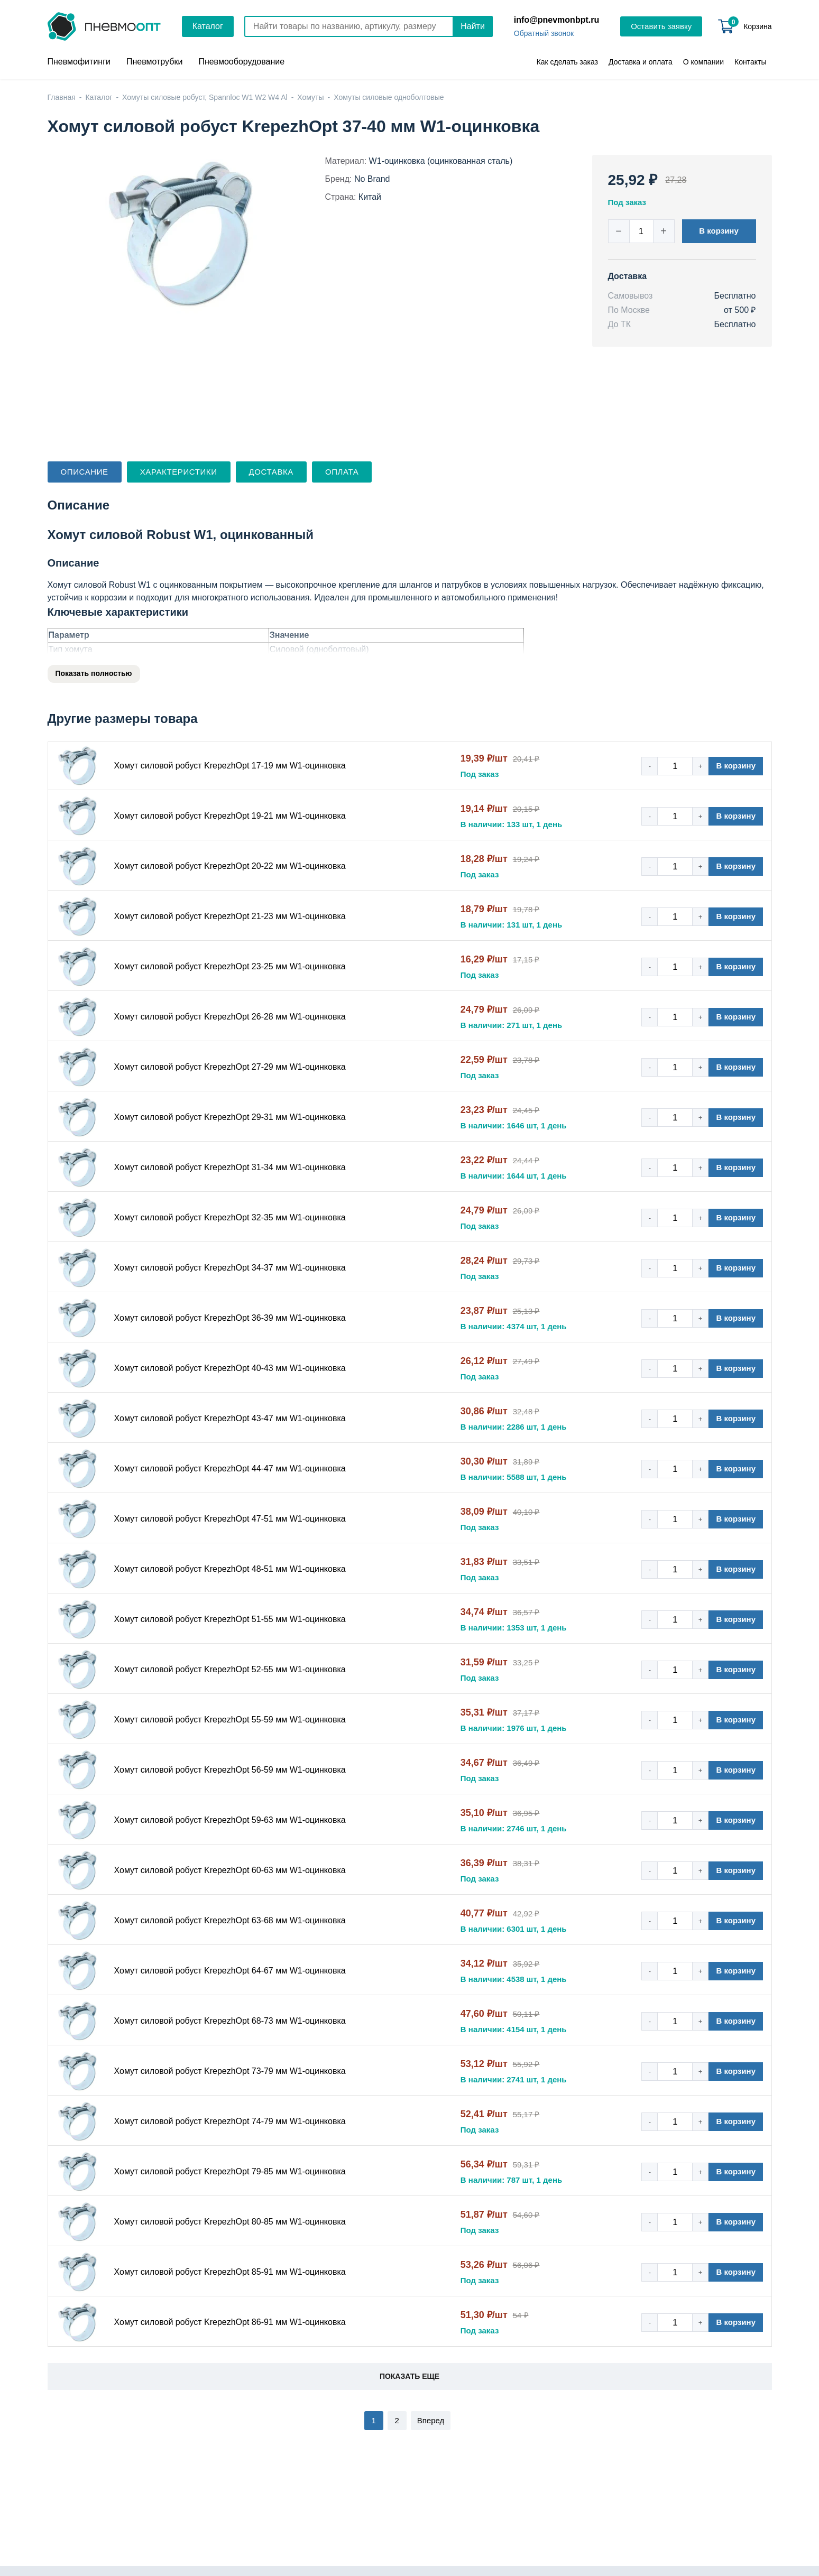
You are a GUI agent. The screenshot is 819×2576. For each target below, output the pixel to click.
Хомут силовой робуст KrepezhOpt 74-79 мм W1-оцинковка (230, 2121)
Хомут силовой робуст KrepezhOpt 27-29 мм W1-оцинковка (230, 1066)
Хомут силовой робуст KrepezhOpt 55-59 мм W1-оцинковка (230, 1719)
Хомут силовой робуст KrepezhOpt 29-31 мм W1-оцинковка (230, 1117)
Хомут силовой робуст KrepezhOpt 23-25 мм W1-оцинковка (230, 966)
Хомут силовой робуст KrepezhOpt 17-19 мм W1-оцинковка (230, 765)
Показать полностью (94, 673)
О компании (703, 62)
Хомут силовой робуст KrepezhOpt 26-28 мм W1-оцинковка (230, 1016)
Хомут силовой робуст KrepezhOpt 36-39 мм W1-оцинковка (230, 1317)
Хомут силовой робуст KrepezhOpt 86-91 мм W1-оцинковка (230, 2322)
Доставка (271, 471)
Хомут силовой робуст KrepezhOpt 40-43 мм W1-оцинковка (230, 1368)
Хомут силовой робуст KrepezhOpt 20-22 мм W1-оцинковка (230, 865)
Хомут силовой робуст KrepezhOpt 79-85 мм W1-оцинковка (230, 2171)
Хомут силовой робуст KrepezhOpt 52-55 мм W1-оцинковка (230, 1669)
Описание (84, 471)
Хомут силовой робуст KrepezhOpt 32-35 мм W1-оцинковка (230, 1217)
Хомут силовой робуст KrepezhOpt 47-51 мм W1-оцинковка (230, 1518)
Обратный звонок (544, 33)
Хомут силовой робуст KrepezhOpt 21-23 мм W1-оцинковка (230, 916)
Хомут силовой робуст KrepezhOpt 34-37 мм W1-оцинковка (230, 1267)
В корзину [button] (719, 230)
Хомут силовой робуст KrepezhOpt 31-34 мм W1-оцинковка (230, 1167)
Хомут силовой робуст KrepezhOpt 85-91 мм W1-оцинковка (230, 2271)
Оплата (341, 471)
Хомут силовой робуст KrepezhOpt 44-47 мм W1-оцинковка (230, 1468)
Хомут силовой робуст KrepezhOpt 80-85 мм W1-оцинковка (230, 2221)
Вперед (431, 2420)
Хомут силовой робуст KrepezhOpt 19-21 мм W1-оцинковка (230, 815)
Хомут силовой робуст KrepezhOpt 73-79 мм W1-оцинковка (230, 2071)
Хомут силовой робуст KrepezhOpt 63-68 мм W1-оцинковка (230, 1920)
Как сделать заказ (567, 62)
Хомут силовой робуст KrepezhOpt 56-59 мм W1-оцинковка (230, 1769)
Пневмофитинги (79, 61)
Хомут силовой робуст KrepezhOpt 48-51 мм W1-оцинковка (230, 1568)
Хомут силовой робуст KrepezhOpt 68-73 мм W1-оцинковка (230, 2020)
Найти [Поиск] (473, 26)
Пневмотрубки (154, 61)
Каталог (207, 26)
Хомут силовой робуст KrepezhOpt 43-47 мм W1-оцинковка (230, 1418)
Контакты (750, 62)
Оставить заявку (661, 26)
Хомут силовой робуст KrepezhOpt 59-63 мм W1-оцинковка (230, 1819)
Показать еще (409, 2376)
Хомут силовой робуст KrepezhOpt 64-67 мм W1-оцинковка (230, 1970)
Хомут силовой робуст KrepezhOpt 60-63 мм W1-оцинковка (230, 1870)
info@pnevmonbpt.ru (556, 19)
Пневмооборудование (241, 61)
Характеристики (178, 471)
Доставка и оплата (641, 62)
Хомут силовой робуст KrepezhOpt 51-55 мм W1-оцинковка (230, 1619)
